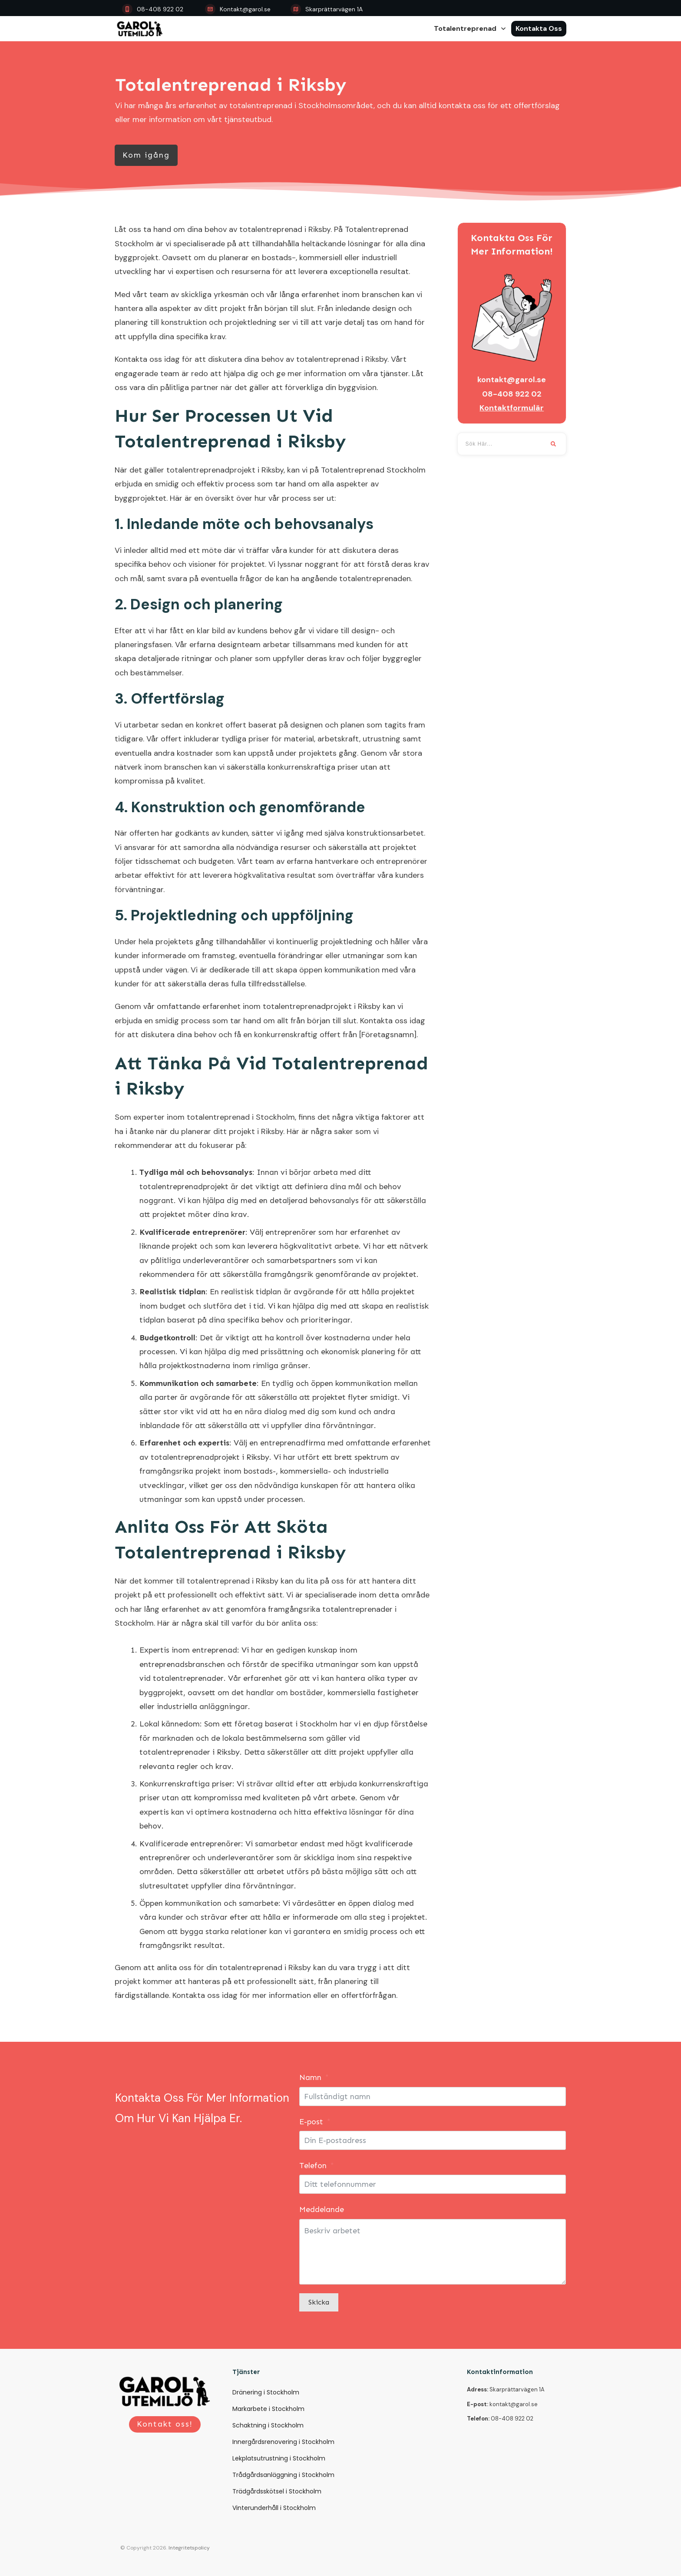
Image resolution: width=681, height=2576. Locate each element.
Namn (310, 2077)
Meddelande (321, 2209)
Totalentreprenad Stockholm (373, 470)
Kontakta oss (138, 359)
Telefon (313, 2165)
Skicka (318, 2302)
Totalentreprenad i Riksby (230, 85)
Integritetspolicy (189, 2547)
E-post (311, 2121)
